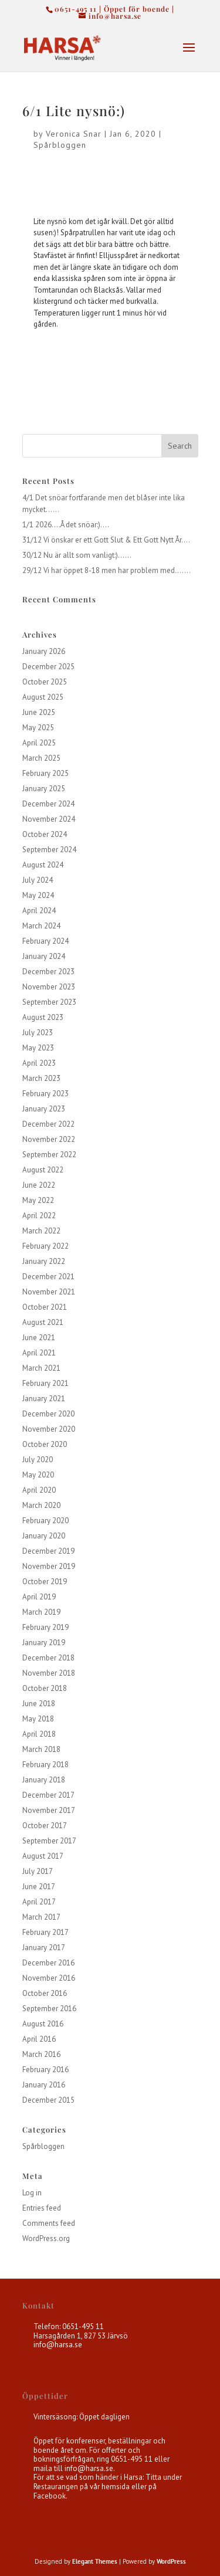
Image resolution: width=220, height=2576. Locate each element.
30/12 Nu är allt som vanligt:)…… (76, 555)
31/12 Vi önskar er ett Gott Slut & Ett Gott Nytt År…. (106, 540)
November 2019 (48, 1566)
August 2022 (42, 1170)
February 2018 (45, 1765)
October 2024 (44, 834)
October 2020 (44, 1444)
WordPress (171, 2561)
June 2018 (38, 1704)
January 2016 (43, 2085)
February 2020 (45, 1521)
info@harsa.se (57, 2345)
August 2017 (42, 1856)
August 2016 (42, 2024)
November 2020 (48, 1429)
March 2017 (41, 1917)
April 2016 (39, 2039)
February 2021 (45, 1383)
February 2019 (45, 1627)
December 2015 (48, 2100)
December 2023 (48, 972)
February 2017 (45, 1932)
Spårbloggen (59, 145)
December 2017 (48, 1795)
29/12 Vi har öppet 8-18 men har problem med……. (106, 570)
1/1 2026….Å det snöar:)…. (65, 525)
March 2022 (41, 1231)
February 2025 (45, 773)
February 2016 (45, 2070)
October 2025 (44, 682)
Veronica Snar (73, 133)
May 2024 (38, 895)
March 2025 (41, 758)
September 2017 (49, 1841)
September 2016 (49, 2009)
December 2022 (48, 1124)
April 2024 (39, 911)
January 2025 (43, 789)
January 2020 (43, 1536)
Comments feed (48, 2223)
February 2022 (45, 1246)
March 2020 (41, 1505)
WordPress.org (46, 2238)
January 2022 (43, 1261)
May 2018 (38, 1719)
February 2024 (45, 941)
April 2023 (39, 1063)
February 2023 (45, 1094)
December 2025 (48, 667)
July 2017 (37, 1871)
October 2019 (44, 1582)
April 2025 (39, 743)
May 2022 (38, 1200)
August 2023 (42, 1017)
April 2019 (39, 1597)
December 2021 (48, 1277)
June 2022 (38, 1185)
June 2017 (38, 1887)
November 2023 (48, 987)
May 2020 (38, 1475)
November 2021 (48, 1292)
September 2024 (49, 850)
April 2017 (39, 1902)
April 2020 (39, 1490)
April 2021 (39, 1353)
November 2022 (48, 1139)
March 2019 (41, 1612)
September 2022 (49, 1155)
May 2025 (38, 728)
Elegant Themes (94, 2561)
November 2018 (48, 1673)
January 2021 (43, 1399)
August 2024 (42, 865)
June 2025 (38, 712)
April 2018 (39, 1734)
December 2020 (48, 1414)
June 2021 (38, 1338)
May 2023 (38, 1048)
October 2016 (44, 1993)
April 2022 (39, 1216)
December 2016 (48, 1963)
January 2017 (43, 1948)
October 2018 (44, 1688)
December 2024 (48, 804)
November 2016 (48, 1978)
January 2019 (43, 1643)
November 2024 (48, 819)
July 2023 (37, 1033)
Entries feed (41, 2208)
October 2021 (44, 1307)
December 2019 (48, 1551)
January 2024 (43, 956)
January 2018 (43, 1780)
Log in (32, 2193)
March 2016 (41, 2054)
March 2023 (41, 1078)
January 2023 (43, 1109)
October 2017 (44, 1826)
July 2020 (37, 1460)
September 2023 (49, 1002)
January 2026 (43, 651)
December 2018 (48, 1658)
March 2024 (41, 926)
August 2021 (42, 1322)
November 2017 (48, 1810)
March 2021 (41, 1368)
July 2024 (37, 880)
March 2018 (41, 1749)
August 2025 (42, 697)
